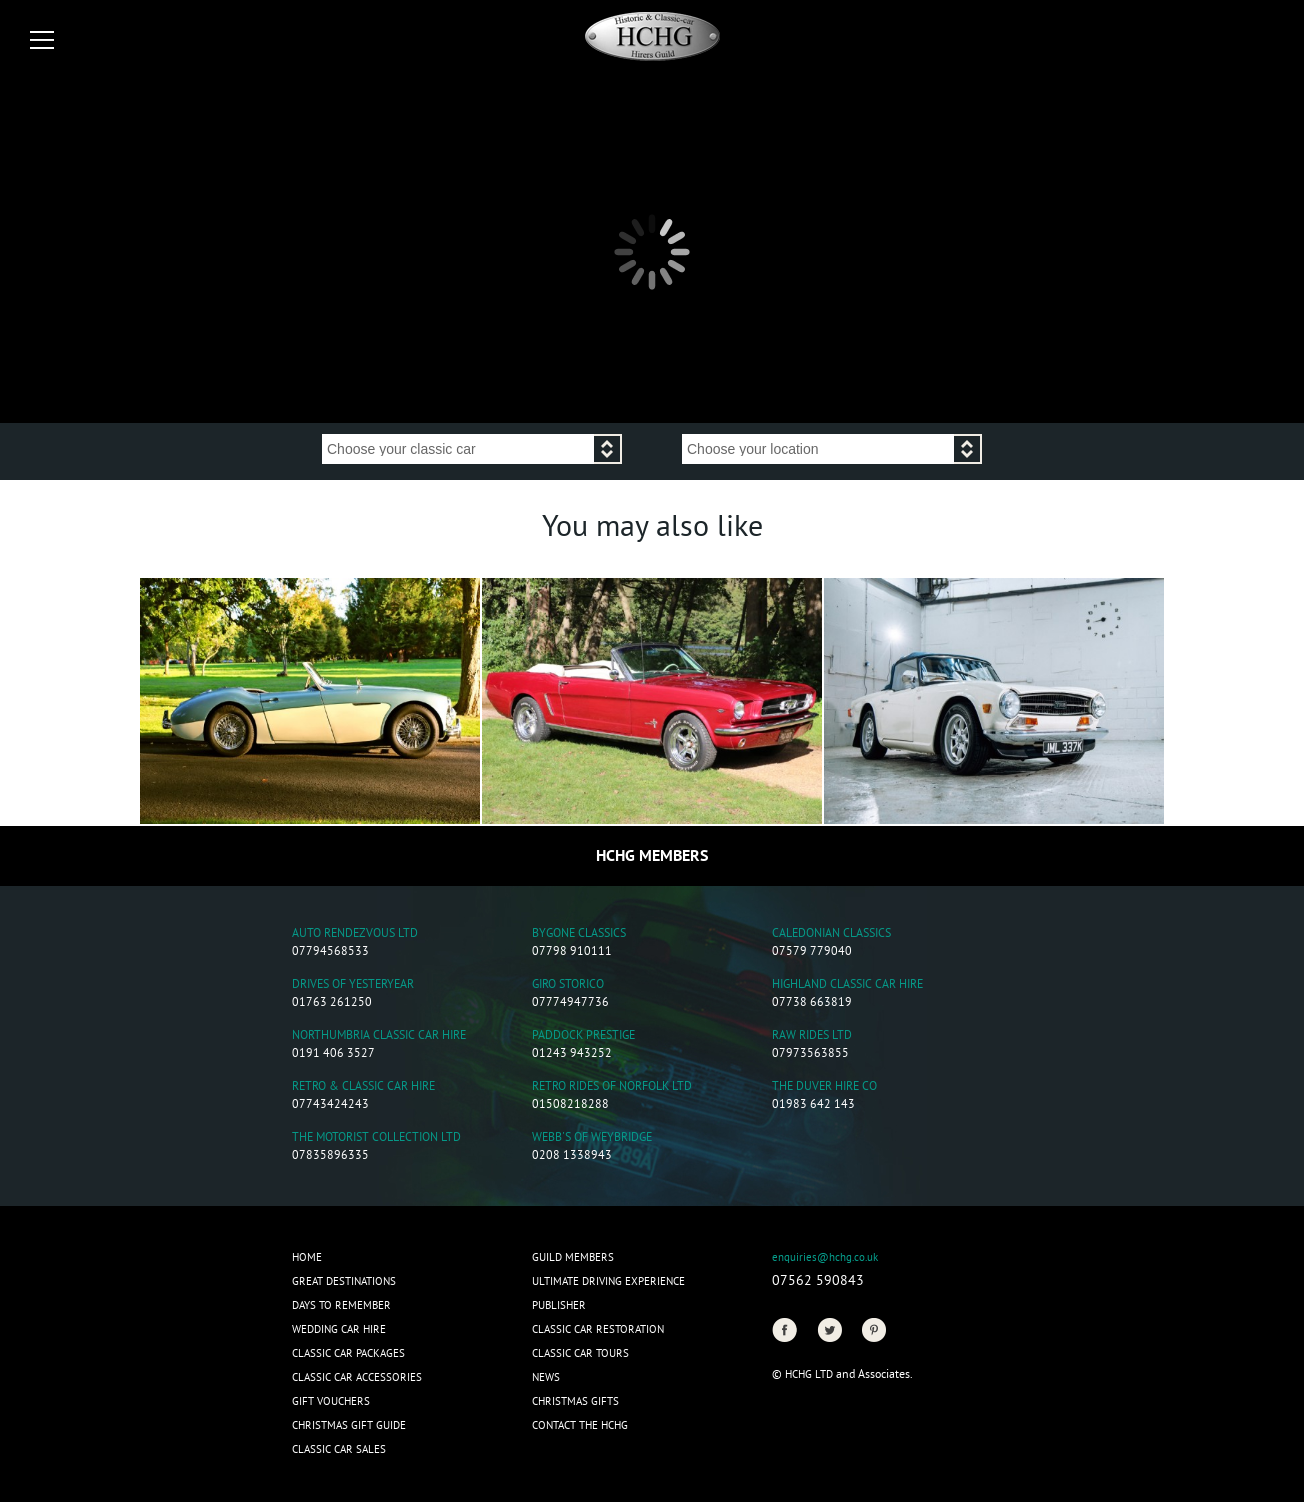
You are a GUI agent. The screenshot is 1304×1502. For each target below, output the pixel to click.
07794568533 (330, 952)
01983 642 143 (813, 1105)
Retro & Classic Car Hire (363, 1087)
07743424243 (330, 1105)
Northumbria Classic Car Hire (379, 1036)
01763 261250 (332, 1003)
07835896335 (330, 1156)
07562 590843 (818, 1281)
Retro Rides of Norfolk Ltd (612, 1087)
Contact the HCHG (580, 1426)
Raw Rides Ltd (812, 1036)
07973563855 (810, 1054)
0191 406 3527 (333, 1054)
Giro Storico (568, 985)
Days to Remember (341, 1306)
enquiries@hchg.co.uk (825, 1258)
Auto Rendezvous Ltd (355, 934)
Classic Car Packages (348, 1354)
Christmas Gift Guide (349, 1426)
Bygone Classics (579, 934)
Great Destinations (344, 1282)
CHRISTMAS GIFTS (575, 1402)
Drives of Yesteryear (353, 985)
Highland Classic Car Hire (847, 985)
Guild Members (573, 1258)
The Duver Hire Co (824, 1087)
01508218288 (570, 1105)
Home (307, 1258)
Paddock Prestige (583, 1036)
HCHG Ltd (809, 1375)
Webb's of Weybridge (592, 1138)
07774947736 (570, 1003)
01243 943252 (572, 1054)
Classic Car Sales (339, 1450)
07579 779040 (812, 952)
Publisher (559, 1306)
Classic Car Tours (580, 1354)
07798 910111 (572, 952)
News (546, 1378)
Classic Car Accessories (357, 1378)
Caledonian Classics (831, 934)
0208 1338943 (572, 1156)
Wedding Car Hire (339, 1330)
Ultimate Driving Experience (608, 1282)
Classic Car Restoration (598, 1330)
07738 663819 (812, 1003)
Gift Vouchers (331, 1402)
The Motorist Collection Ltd (376, 1138)
